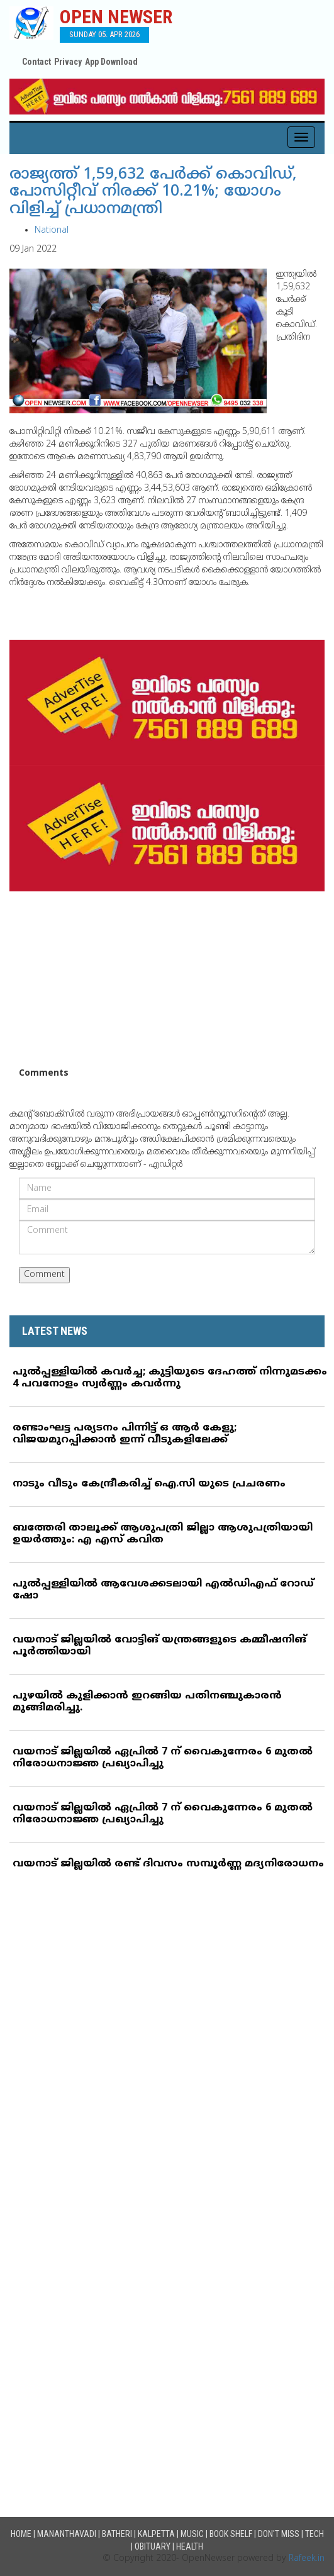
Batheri (117, 2534)
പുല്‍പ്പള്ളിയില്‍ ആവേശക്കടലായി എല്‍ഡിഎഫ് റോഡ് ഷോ (163, 1590)
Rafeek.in (307, 2558)
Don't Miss (278, 2534)
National (52, 230)
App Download (111, 62)
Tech (314, 2534)
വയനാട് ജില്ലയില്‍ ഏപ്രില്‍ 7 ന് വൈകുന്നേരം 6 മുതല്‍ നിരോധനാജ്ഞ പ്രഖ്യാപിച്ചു (163, 1758)
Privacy (68, 62)
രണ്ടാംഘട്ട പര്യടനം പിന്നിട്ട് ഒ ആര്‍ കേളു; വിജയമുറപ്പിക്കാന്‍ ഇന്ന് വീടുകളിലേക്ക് (125, 1434)
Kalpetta (156, 2534)
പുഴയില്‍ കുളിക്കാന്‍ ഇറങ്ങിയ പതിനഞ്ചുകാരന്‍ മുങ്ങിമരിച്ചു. (147, 1702)
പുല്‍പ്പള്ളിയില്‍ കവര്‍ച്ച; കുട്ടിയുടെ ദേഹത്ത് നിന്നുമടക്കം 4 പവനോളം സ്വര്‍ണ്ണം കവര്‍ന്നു (170, 1378)
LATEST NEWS (54, 1330)
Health (189, 2546)
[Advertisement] (167, 979)
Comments (44, 1073)
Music (192, 2534)
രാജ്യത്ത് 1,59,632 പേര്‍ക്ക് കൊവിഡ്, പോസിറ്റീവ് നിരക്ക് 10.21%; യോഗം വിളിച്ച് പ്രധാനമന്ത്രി (153, 192)
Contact (36, 62)
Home (21, 2534)
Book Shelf (230, 2534)
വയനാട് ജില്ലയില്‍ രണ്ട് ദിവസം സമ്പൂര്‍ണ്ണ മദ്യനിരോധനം (168, 1864)
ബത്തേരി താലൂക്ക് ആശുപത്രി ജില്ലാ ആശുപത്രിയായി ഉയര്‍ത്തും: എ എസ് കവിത (163, 1534)
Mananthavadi (66, 2534)
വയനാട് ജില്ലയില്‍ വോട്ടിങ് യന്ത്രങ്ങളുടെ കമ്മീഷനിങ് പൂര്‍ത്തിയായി (159, 1646)
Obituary (152, 2546)
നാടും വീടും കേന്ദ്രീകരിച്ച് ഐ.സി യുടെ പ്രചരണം (149, 1484)
